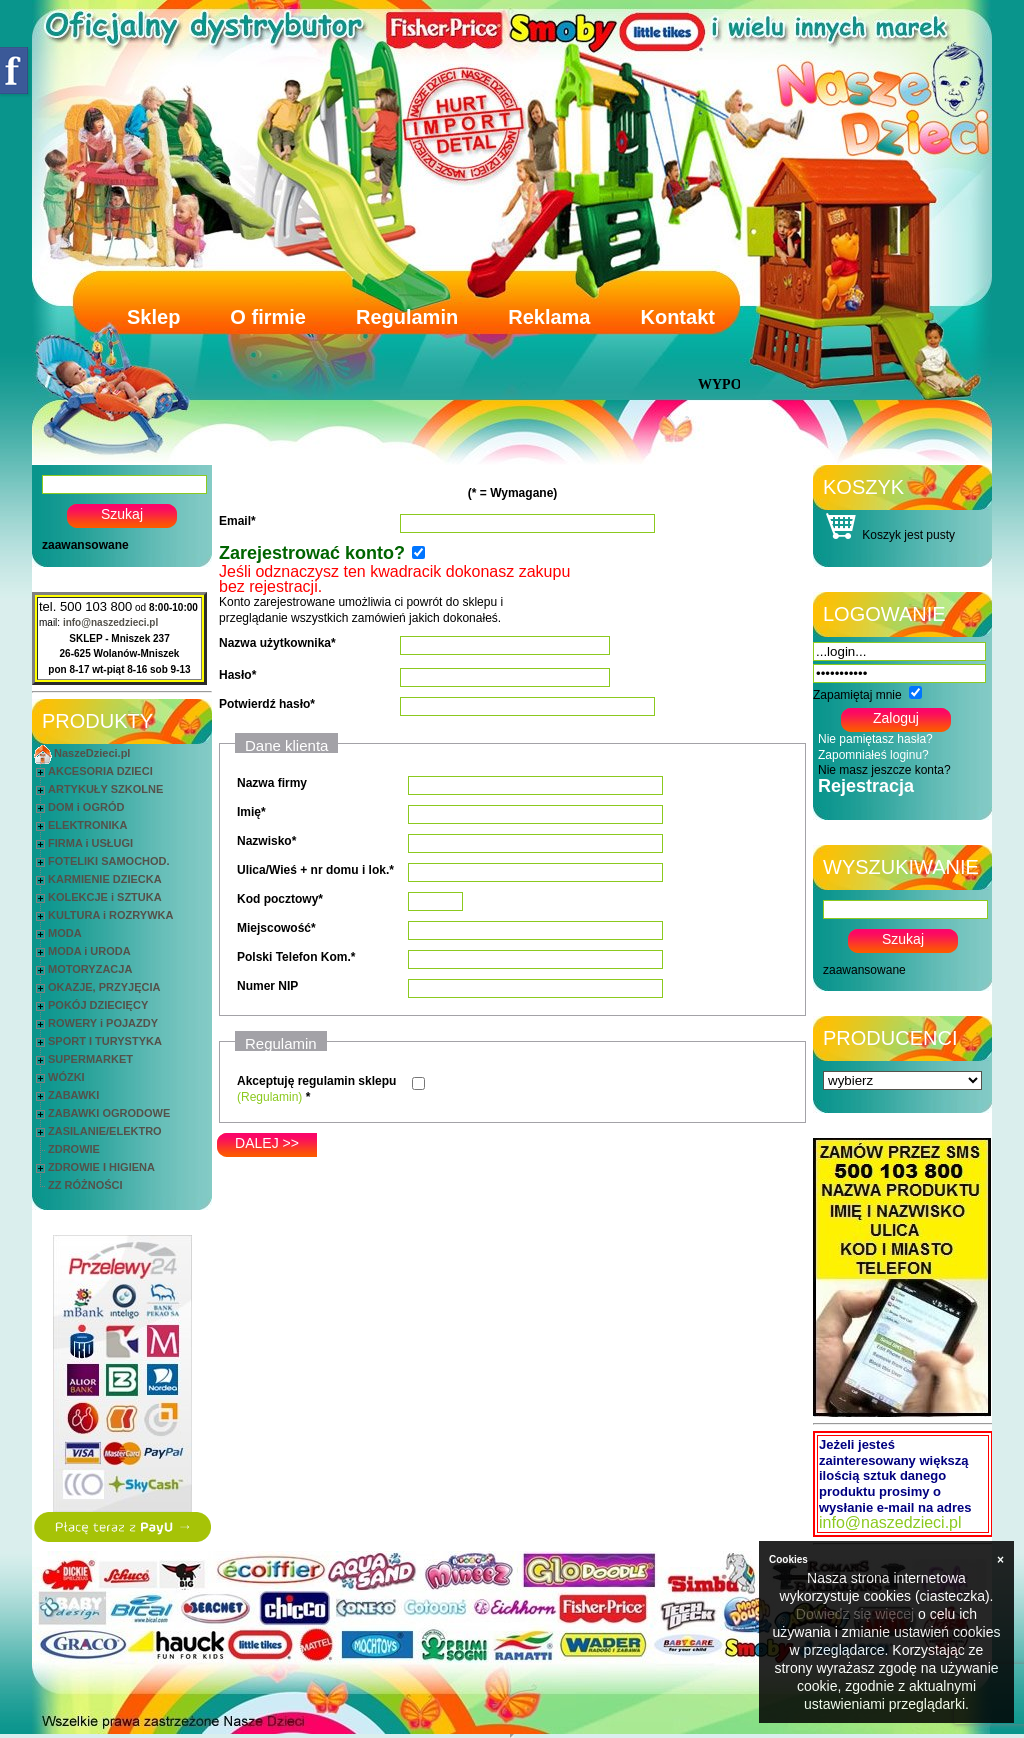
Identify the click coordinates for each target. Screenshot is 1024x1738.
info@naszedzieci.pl (110, 622)
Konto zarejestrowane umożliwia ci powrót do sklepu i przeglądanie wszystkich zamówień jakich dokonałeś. (394, 595)
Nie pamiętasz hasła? (875, 739)
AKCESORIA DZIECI (100, 771)
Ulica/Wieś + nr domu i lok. (313, 870)
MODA (65, 933)
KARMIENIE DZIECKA (105, 879)
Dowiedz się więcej (855, 1614)
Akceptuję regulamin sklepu (316, 1081)
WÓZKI (66, 1077)
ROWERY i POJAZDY (103, 1023)
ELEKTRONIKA (87, 825)
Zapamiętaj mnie (857, 695)
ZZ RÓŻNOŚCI (85, 1185)
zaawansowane (85, 545)
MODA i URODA (89, 951)
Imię (249, 812)
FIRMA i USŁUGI (90, 843)
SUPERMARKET (90, 1059)
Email (235, 521)
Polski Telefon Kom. (294, 957)
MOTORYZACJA (90, 969)
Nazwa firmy (272, 783)
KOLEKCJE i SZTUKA (105, 897)
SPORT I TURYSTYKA (105, 1041)
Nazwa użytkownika (275, 643)
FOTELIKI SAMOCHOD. (109, 861)
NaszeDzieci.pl (92, 753)
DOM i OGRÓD (86, 807)
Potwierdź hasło (264, 704)
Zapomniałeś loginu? (873, 755)
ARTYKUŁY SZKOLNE (105, 789)
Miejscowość (274, 928)
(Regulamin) (269, 1097)
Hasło (235, 675)
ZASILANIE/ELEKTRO (105, 1131)
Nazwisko (264, 841)
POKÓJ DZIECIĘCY (98, 1005)
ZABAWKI (73, 1095)
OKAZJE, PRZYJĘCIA (104, 987)
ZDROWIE (74, 1149)
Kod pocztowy (277, 899)
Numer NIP (267, 986)
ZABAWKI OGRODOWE (109, 1113)
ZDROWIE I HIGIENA (101, 1167)
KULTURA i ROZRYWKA (110, 915)
